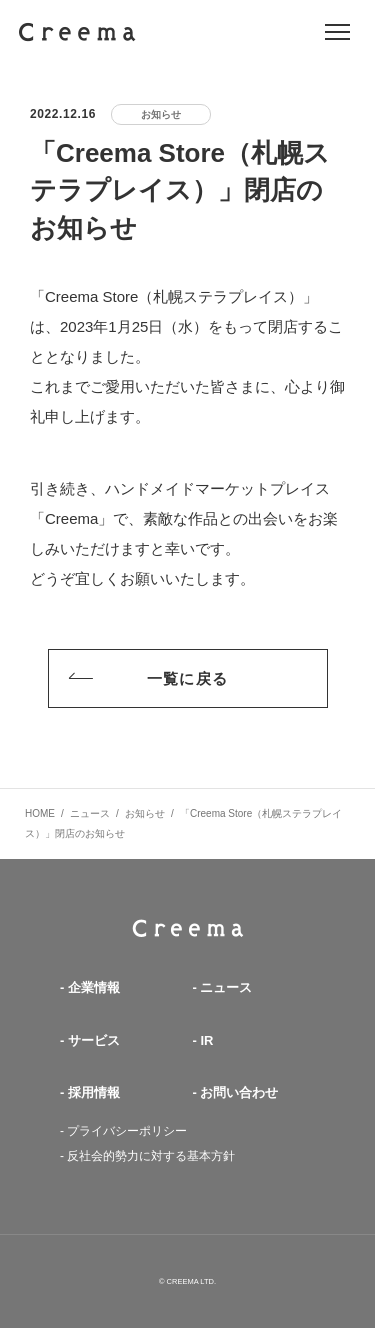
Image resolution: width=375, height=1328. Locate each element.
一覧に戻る (144, 678)
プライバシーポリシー (127, 1131)
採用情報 (94, 1092)
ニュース (226, 987)
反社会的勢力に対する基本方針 (151, 1156)
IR (206, 1040)
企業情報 (94, 987)
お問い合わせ (239, 1092)
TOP (188, 928)
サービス (94, 1040)
